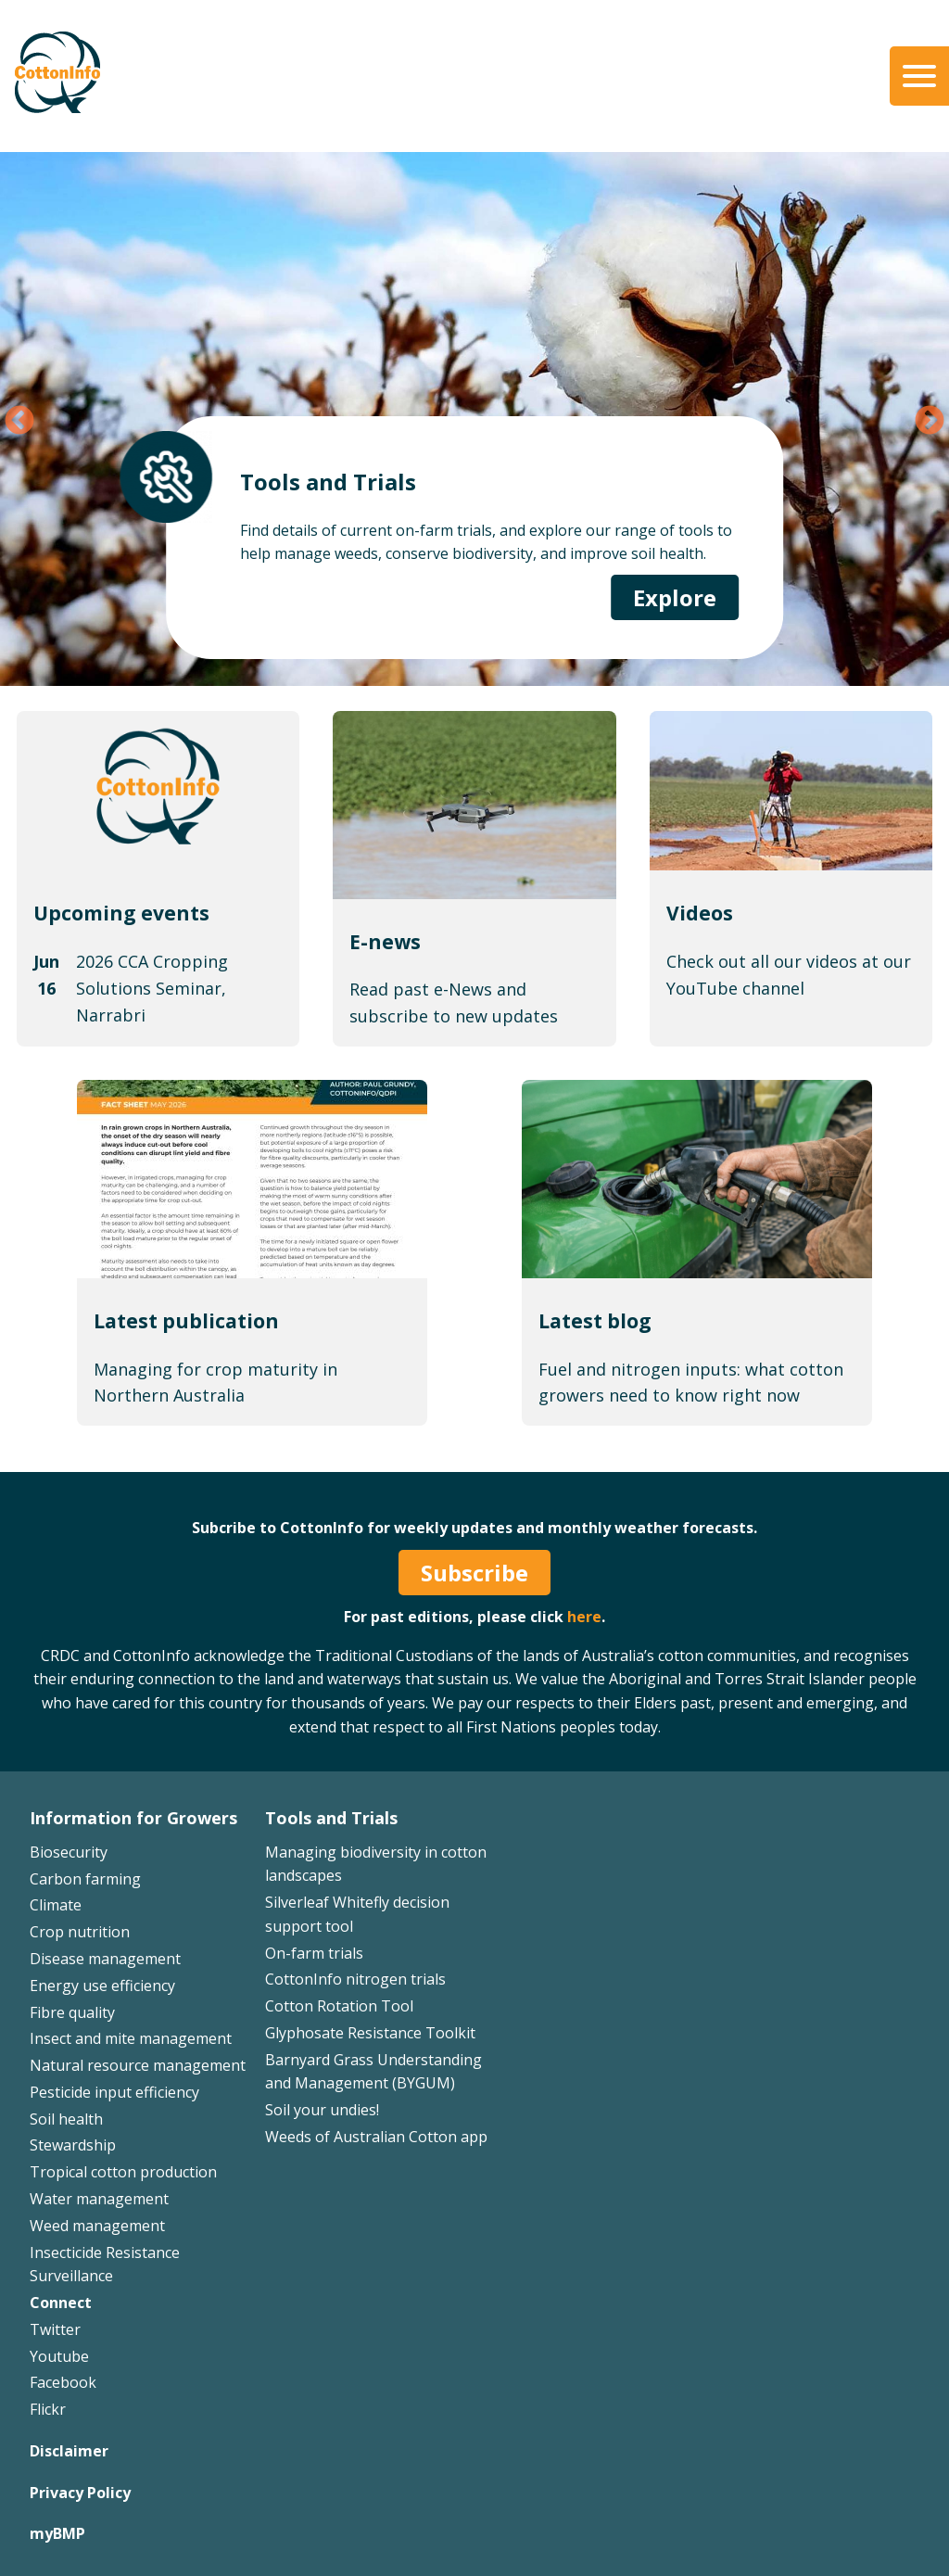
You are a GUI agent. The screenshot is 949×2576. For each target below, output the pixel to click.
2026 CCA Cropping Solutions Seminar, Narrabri (152, 988)
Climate (56, 1905)
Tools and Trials (331, 1818)
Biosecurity (69, 1852)
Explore (674, 597)
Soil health (66, 2119)
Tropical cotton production (123, 2172)
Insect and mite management (131, 2038)
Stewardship (73, 2145)
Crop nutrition (80, 1932)
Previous (19, 421)
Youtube (59, 2356)
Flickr (48, 2409)
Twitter (55, 2329)
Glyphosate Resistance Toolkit (370, 2033)
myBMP (57, 2533)
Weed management (97, 2225)
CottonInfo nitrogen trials (355, 1979)
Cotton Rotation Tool (339, 2006)
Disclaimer (69, 2451)
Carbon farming (85, 1879)
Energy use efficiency (102, 1985)
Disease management (105, 1958)
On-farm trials (314, 1953)
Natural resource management (138, 2065)
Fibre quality (72, 2012)
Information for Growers (133, 1818)
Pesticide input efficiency (114, 2092)
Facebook (63, 2382)
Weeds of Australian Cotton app (376, 2136)
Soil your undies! (322, 2110)
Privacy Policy (80, 2492)
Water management (99, 2199)
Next (929, 421)
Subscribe (474, 1572)
